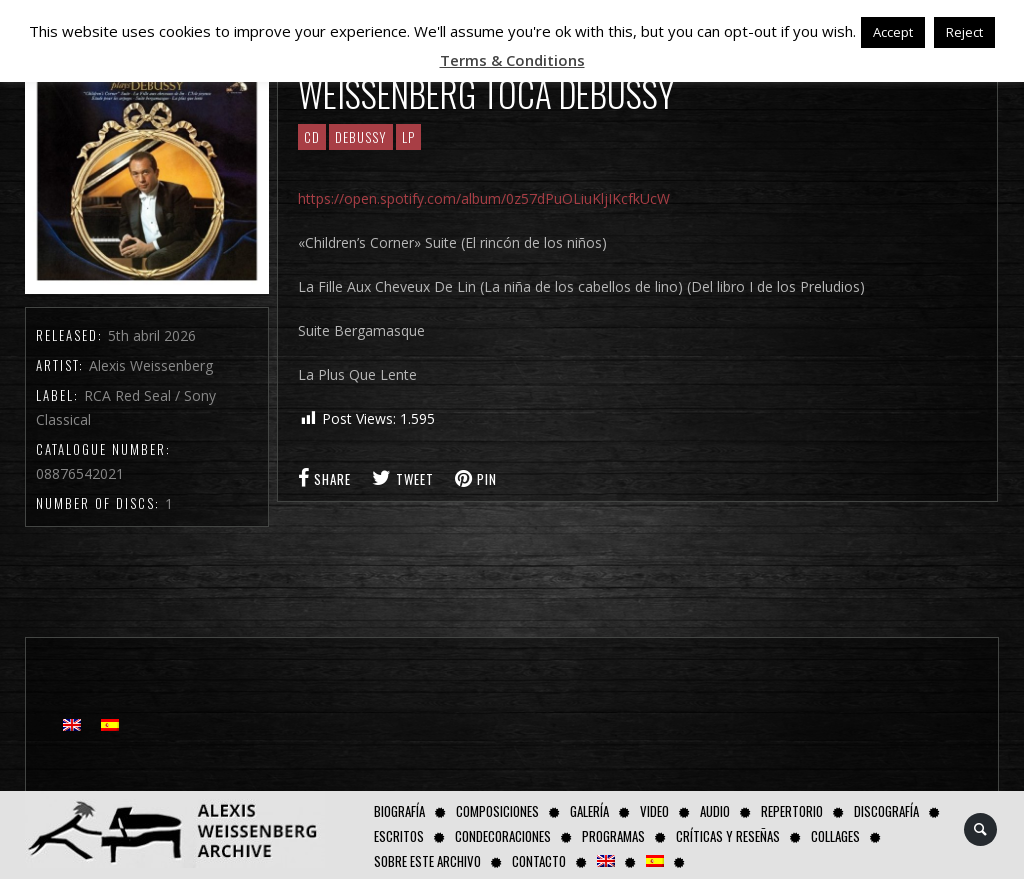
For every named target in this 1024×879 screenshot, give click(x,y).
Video (654, 811)
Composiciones (497, 811)
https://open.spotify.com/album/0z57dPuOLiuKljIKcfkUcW (484, 198)
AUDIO (715, 811)
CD (312, 137)
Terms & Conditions (512, 60)
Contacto (539, 861)
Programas (613, 836)
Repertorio (792, 811)
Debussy (361, 137)
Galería (589, 811)
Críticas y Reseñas (728, 836)
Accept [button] (893, 32)
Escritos (399, 836)
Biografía (399, 811)
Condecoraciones (503, 836)
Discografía (886, 811)
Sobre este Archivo (427, 861)
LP (408, 137)
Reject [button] (964, 32)
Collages (835, 836)
